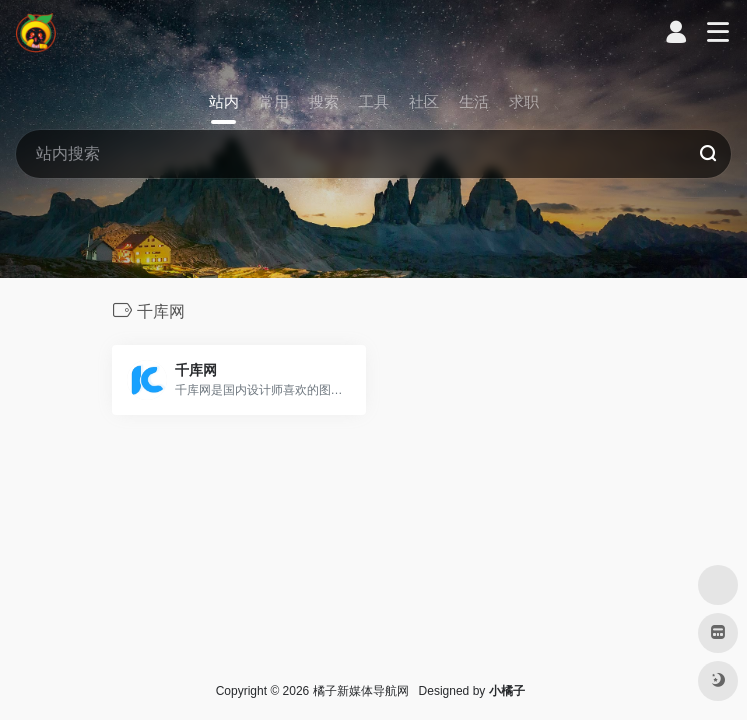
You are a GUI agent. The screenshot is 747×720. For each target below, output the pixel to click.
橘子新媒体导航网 (361, 691)
